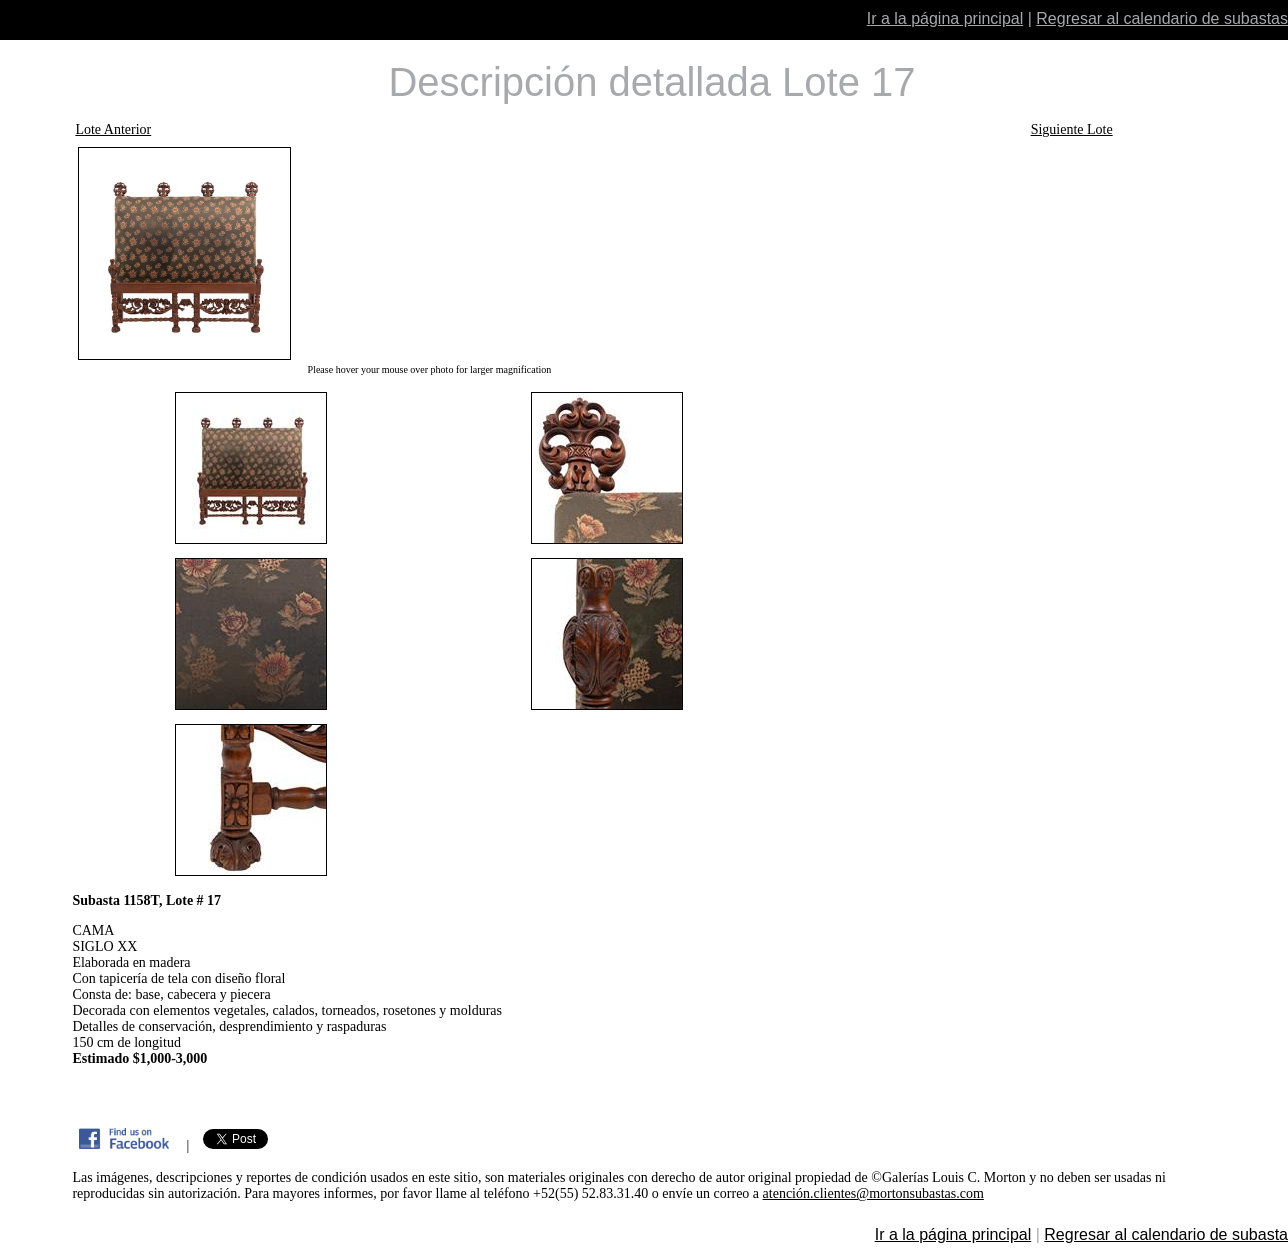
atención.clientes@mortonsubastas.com (873, 1193)
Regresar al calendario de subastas (1162, 18)
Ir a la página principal (945, 18)
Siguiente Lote (1072, 129)
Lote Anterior (113, 129)
